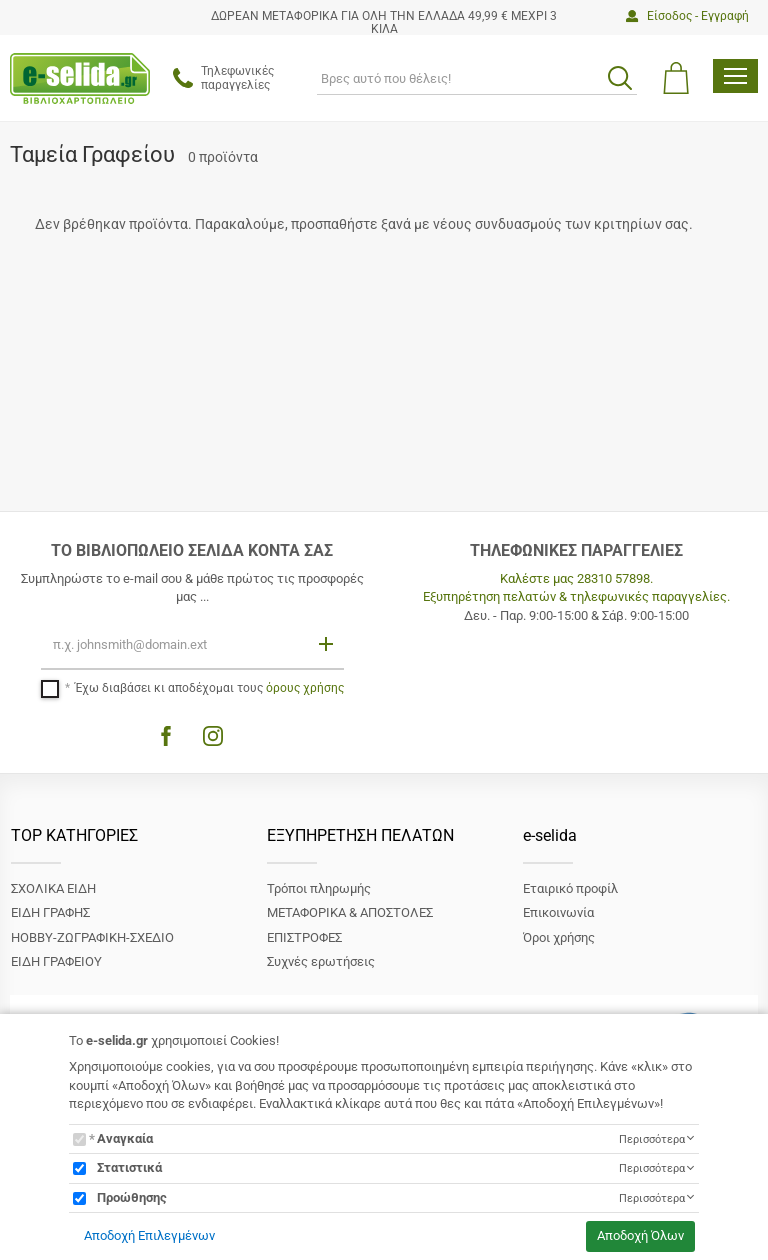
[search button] (620, 78)
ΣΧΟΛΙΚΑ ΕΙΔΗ (53, 888)
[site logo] (80, 78)
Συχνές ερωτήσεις (321, 961)
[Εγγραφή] (328, 643)
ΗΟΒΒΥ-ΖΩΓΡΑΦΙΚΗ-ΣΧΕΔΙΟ (92, 937)
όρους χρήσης (305, 688)
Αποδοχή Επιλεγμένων (149, 1235)
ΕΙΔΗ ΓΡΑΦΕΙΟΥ (56, 961)
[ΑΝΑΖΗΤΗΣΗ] (477, 78)
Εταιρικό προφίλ (570, 888)
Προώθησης (132, 1197)
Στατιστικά (129, 1167)
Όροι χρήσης (559, 937)
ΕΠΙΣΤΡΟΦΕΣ (304, 937)
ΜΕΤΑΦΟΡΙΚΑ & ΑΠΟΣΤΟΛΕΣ (350, 912)
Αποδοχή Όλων (640, 1235)
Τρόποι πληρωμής (319, 888)
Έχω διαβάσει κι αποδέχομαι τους (209, 688)
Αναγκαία (125, 1138)
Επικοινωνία (558, 912)
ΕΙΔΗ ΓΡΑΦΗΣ (50, 912)
